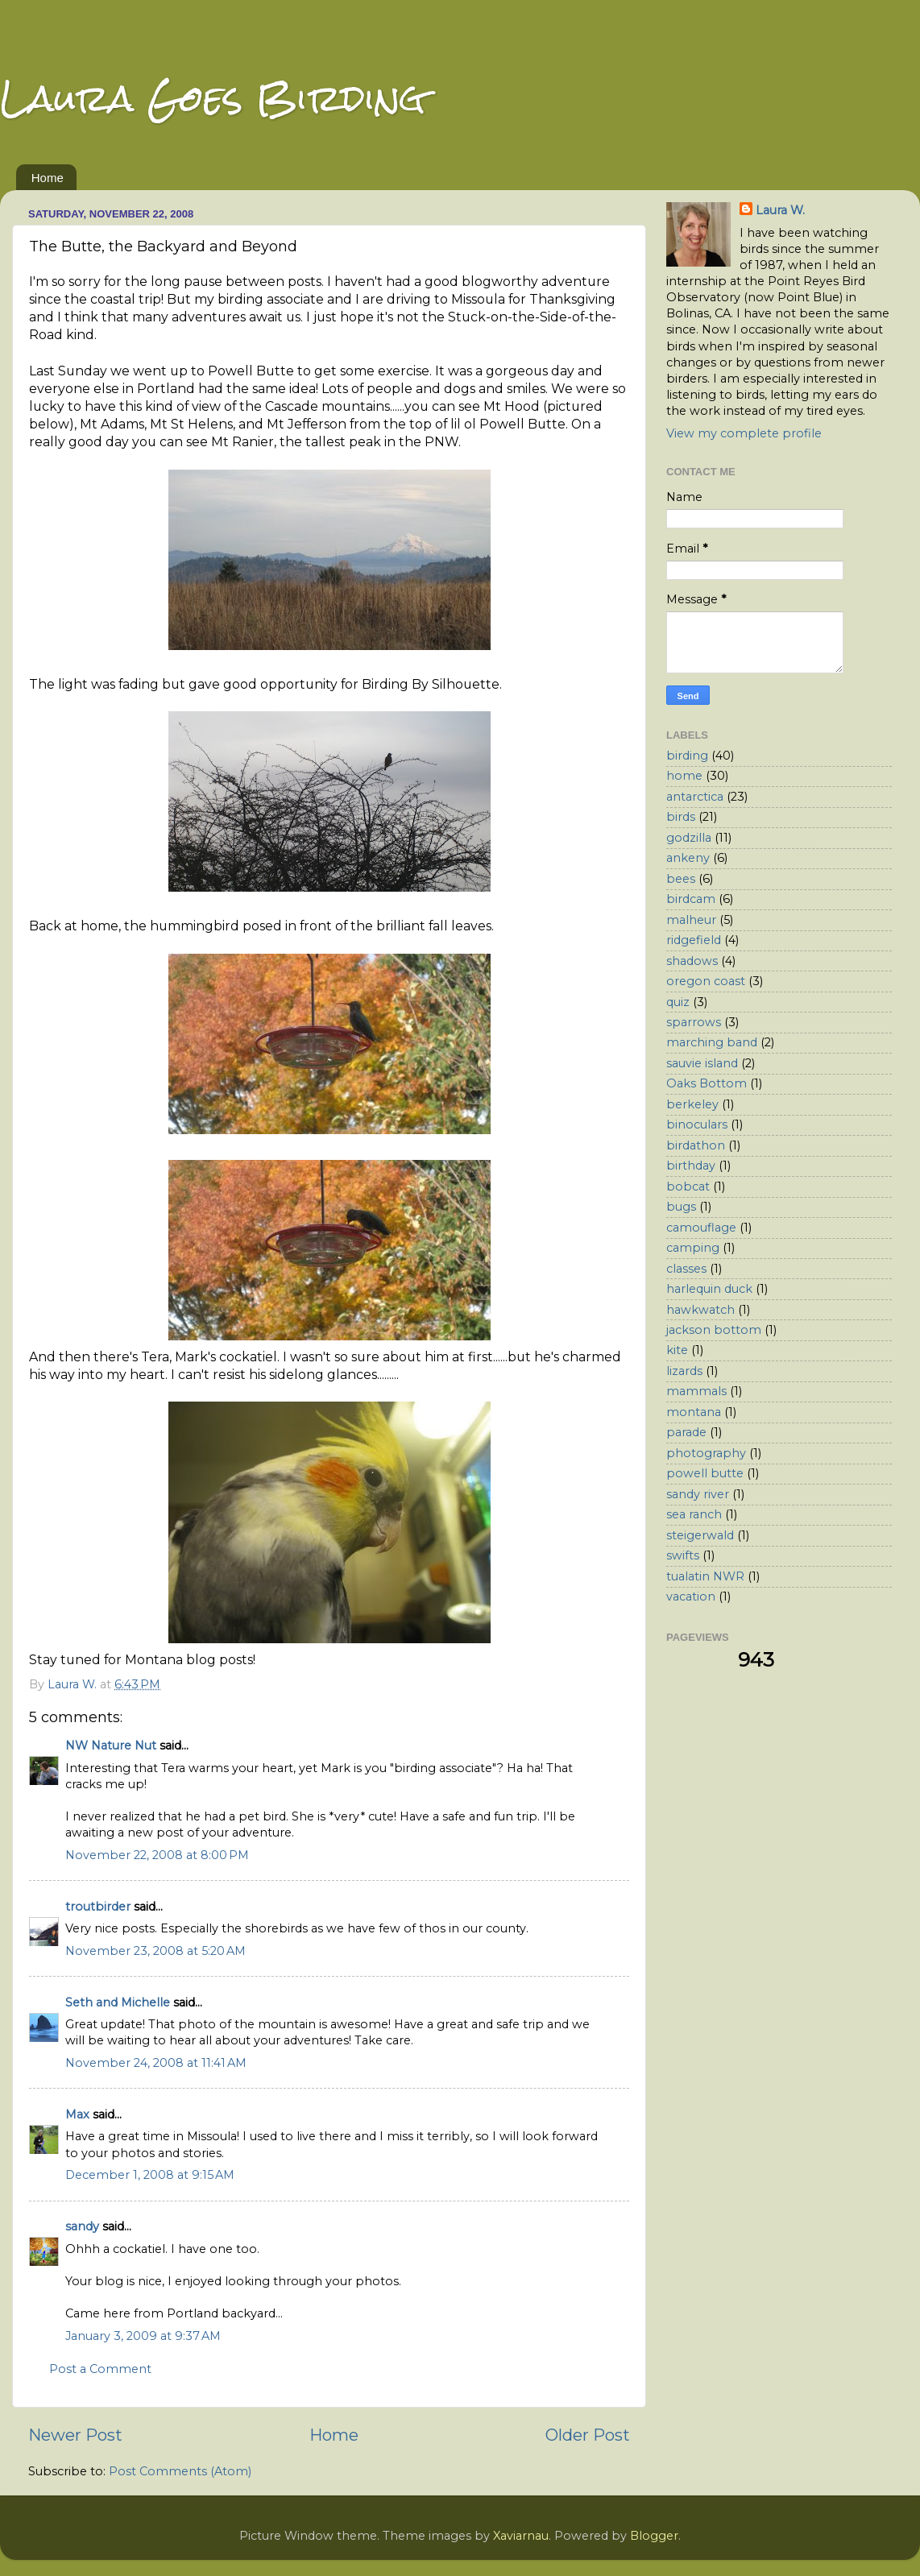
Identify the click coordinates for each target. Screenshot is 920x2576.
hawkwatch (700, 1309)
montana (693, 1412)
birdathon (695, 1145)
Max (77, 2114)
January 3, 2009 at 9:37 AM (143, 2336)
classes (686, 1268)
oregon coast (705, 981)
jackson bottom (713, 1330)
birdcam (690, 899)
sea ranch (694, 1514)
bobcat (688, 1186)
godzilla (688, 837)
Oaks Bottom (706, 1083)
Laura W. (780, 210)
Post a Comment (100, 2369)
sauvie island (702, 1063)
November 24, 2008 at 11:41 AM (156, 2063)
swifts (682, 1555)
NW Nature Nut (110, 1745)
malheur (691, 920)
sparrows (693, 1022)
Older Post (587, 2435)
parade (686, 1432)
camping (692, 1247)
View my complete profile (744, 433)
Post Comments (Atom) (180, 2471)
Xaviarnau (521, 2535)
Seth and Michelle (117, 2002)
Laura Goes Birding (212, 98)
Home (47, 177)
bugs (681, 1206)
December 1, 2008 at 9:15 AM (149, 2175)
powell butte (705, 1473)
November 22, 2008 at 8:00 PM (157, 1855)
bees (680, 879)
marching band (711, 1042)
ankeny (688, 858)
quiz (678, 1002)
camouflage (701, 1227)
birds (680, 817)
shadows (692, 961)
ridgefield (693, 940)
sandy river (697, 1494)
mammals (696, 1391)
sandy (82, 2226)
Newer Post (75, 2435)
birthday (690, 1165)
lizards (684, 1371)
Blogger (654, 2535)
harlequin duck (709, 1289)
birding (687, 755)
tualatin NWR (705, 1576)
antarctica (694, 796)
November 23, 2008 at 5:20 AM (155, 1951)
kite (677, 1350)
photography (706, 1453)
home (684, 775)
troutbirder (98, 1906)
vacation (690, 1596)
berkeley (692, 1104)
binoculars (696, 1124)
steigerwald (700, 1535)
